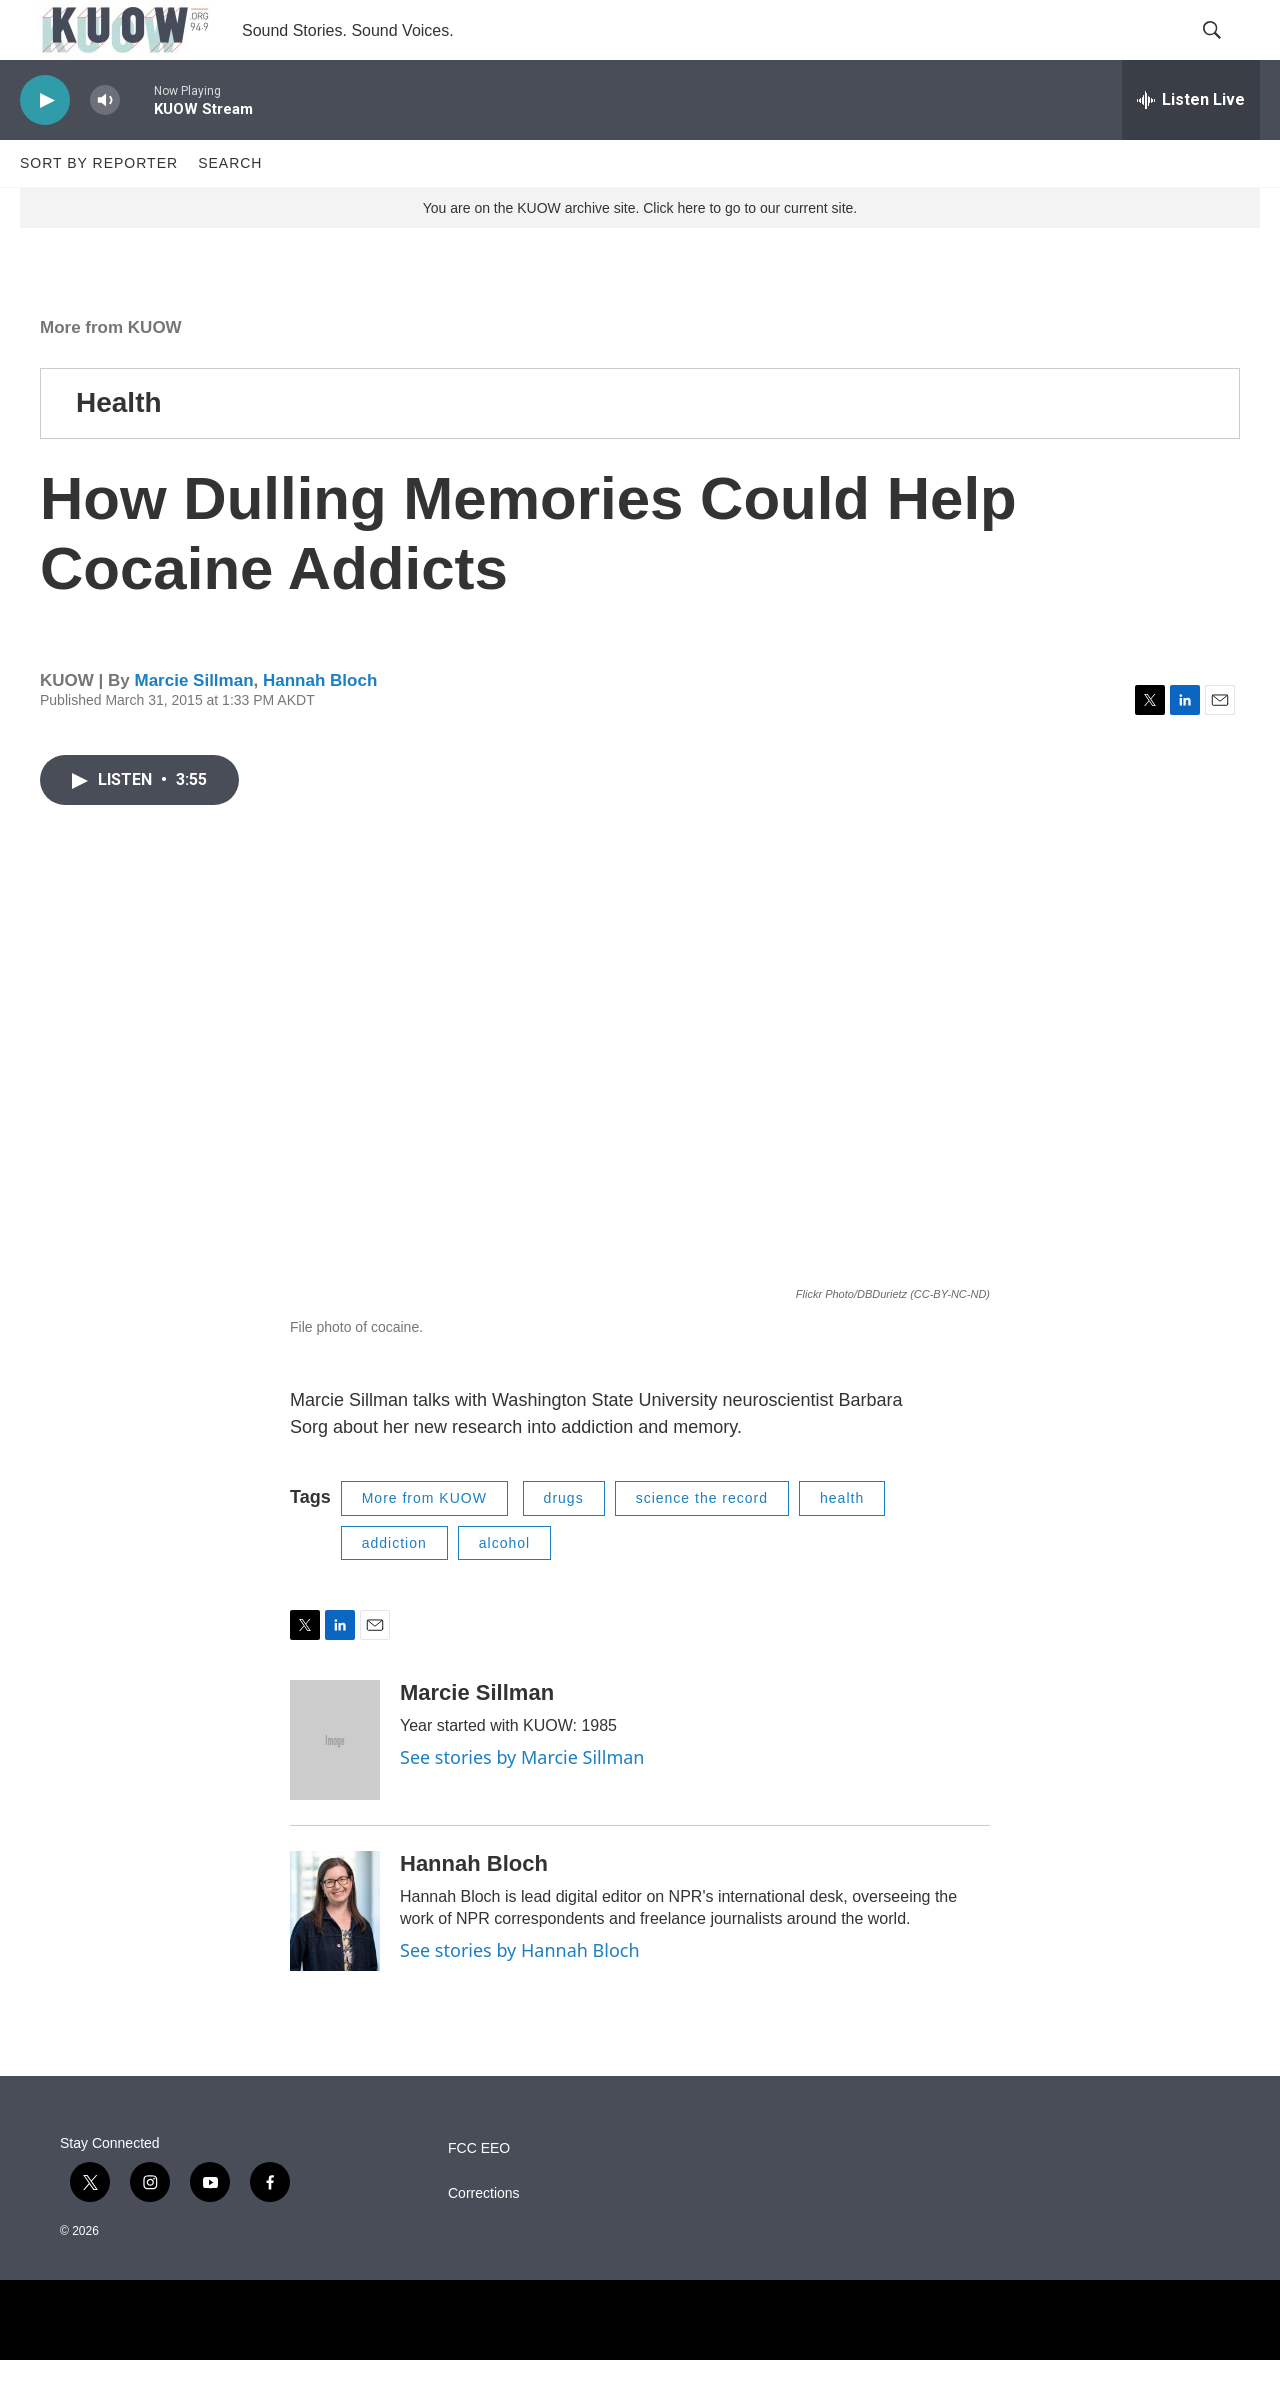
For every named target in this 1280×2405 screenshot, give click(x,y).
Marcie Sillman (193, 725)
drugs (564, 1543)
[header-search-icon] (1228, 53)
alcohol (504, 1588)
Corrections (484, 2238)
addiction (394, 1588)
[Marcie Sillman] (335, 1785)
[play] (45, 145)
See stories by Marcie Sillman (522, 1802)
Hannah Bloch (320, 725)
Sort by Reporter (99, 208)
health (842, 1543)
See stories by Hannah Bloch (520, 1995)
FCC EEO (479, 2193)
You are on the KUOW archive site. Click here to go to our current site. (640, 253)
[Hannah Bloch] (335, 1956)
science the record (702, 1543)
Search (230, 208)
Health (119, 447)
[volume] (105, 145)
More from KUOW (111, 372)
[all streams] (1191, 145)
